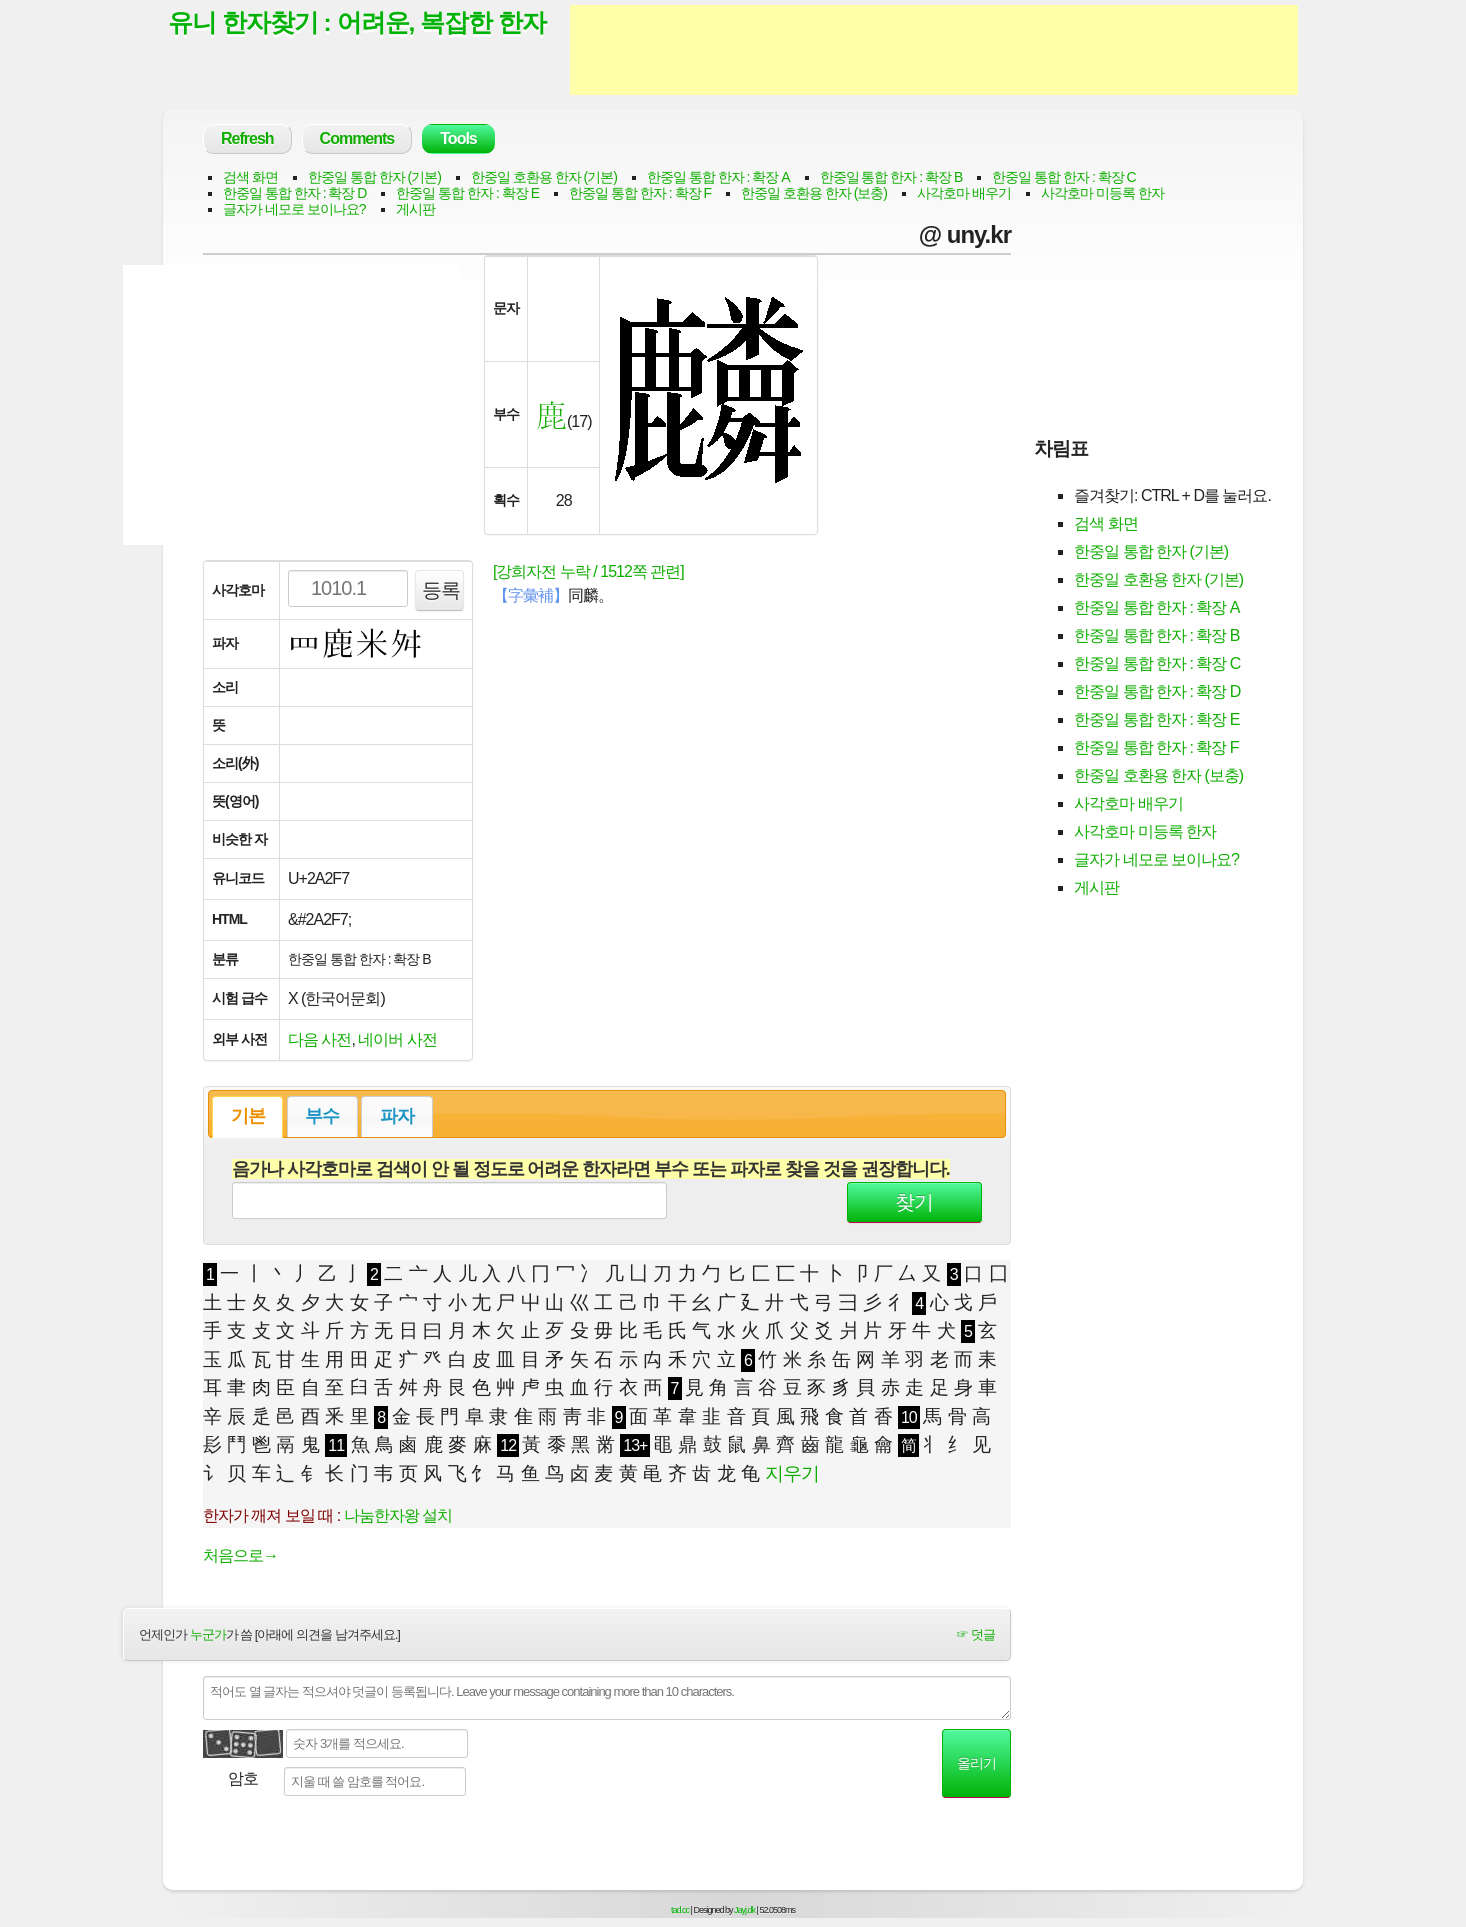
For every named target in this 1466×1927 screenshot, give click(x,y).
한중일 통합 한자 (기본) (374, 177)
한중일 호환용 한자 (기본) (544, 177)
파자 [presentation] (397, 1116)
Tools (458, 138)
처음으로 (240, 1555)
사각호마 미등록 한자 (1102, 193)
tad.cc (680, 1910)
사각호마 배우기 (964, 193)
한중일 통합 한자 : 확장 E (467, 193)
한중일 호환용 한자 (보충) (814, 193)
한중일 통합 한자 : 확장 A (718, 177)
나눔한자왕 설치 (398, 1515)
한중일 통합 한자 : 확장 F (640, 193)
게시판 (415, 209)
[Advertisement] (934, 50)
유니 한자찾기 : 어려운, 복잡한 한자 (357, 23)
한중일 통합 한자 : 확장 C (1063, 177)
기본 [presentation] (248, 1116)
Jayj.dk (744, 1910)
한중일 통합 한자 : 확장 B (891, 177)
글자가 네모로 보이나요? (294, 209)
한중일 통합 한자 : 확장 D (294, 193)
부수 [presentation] (322, 1116)
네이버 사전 (397, 1039)
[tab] (247, 1117)
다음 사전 (319, 1039)
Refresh (247, 138)
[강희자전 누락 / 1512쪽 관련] (588, 571)
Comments (357, 138)
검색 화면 (250, 177)
